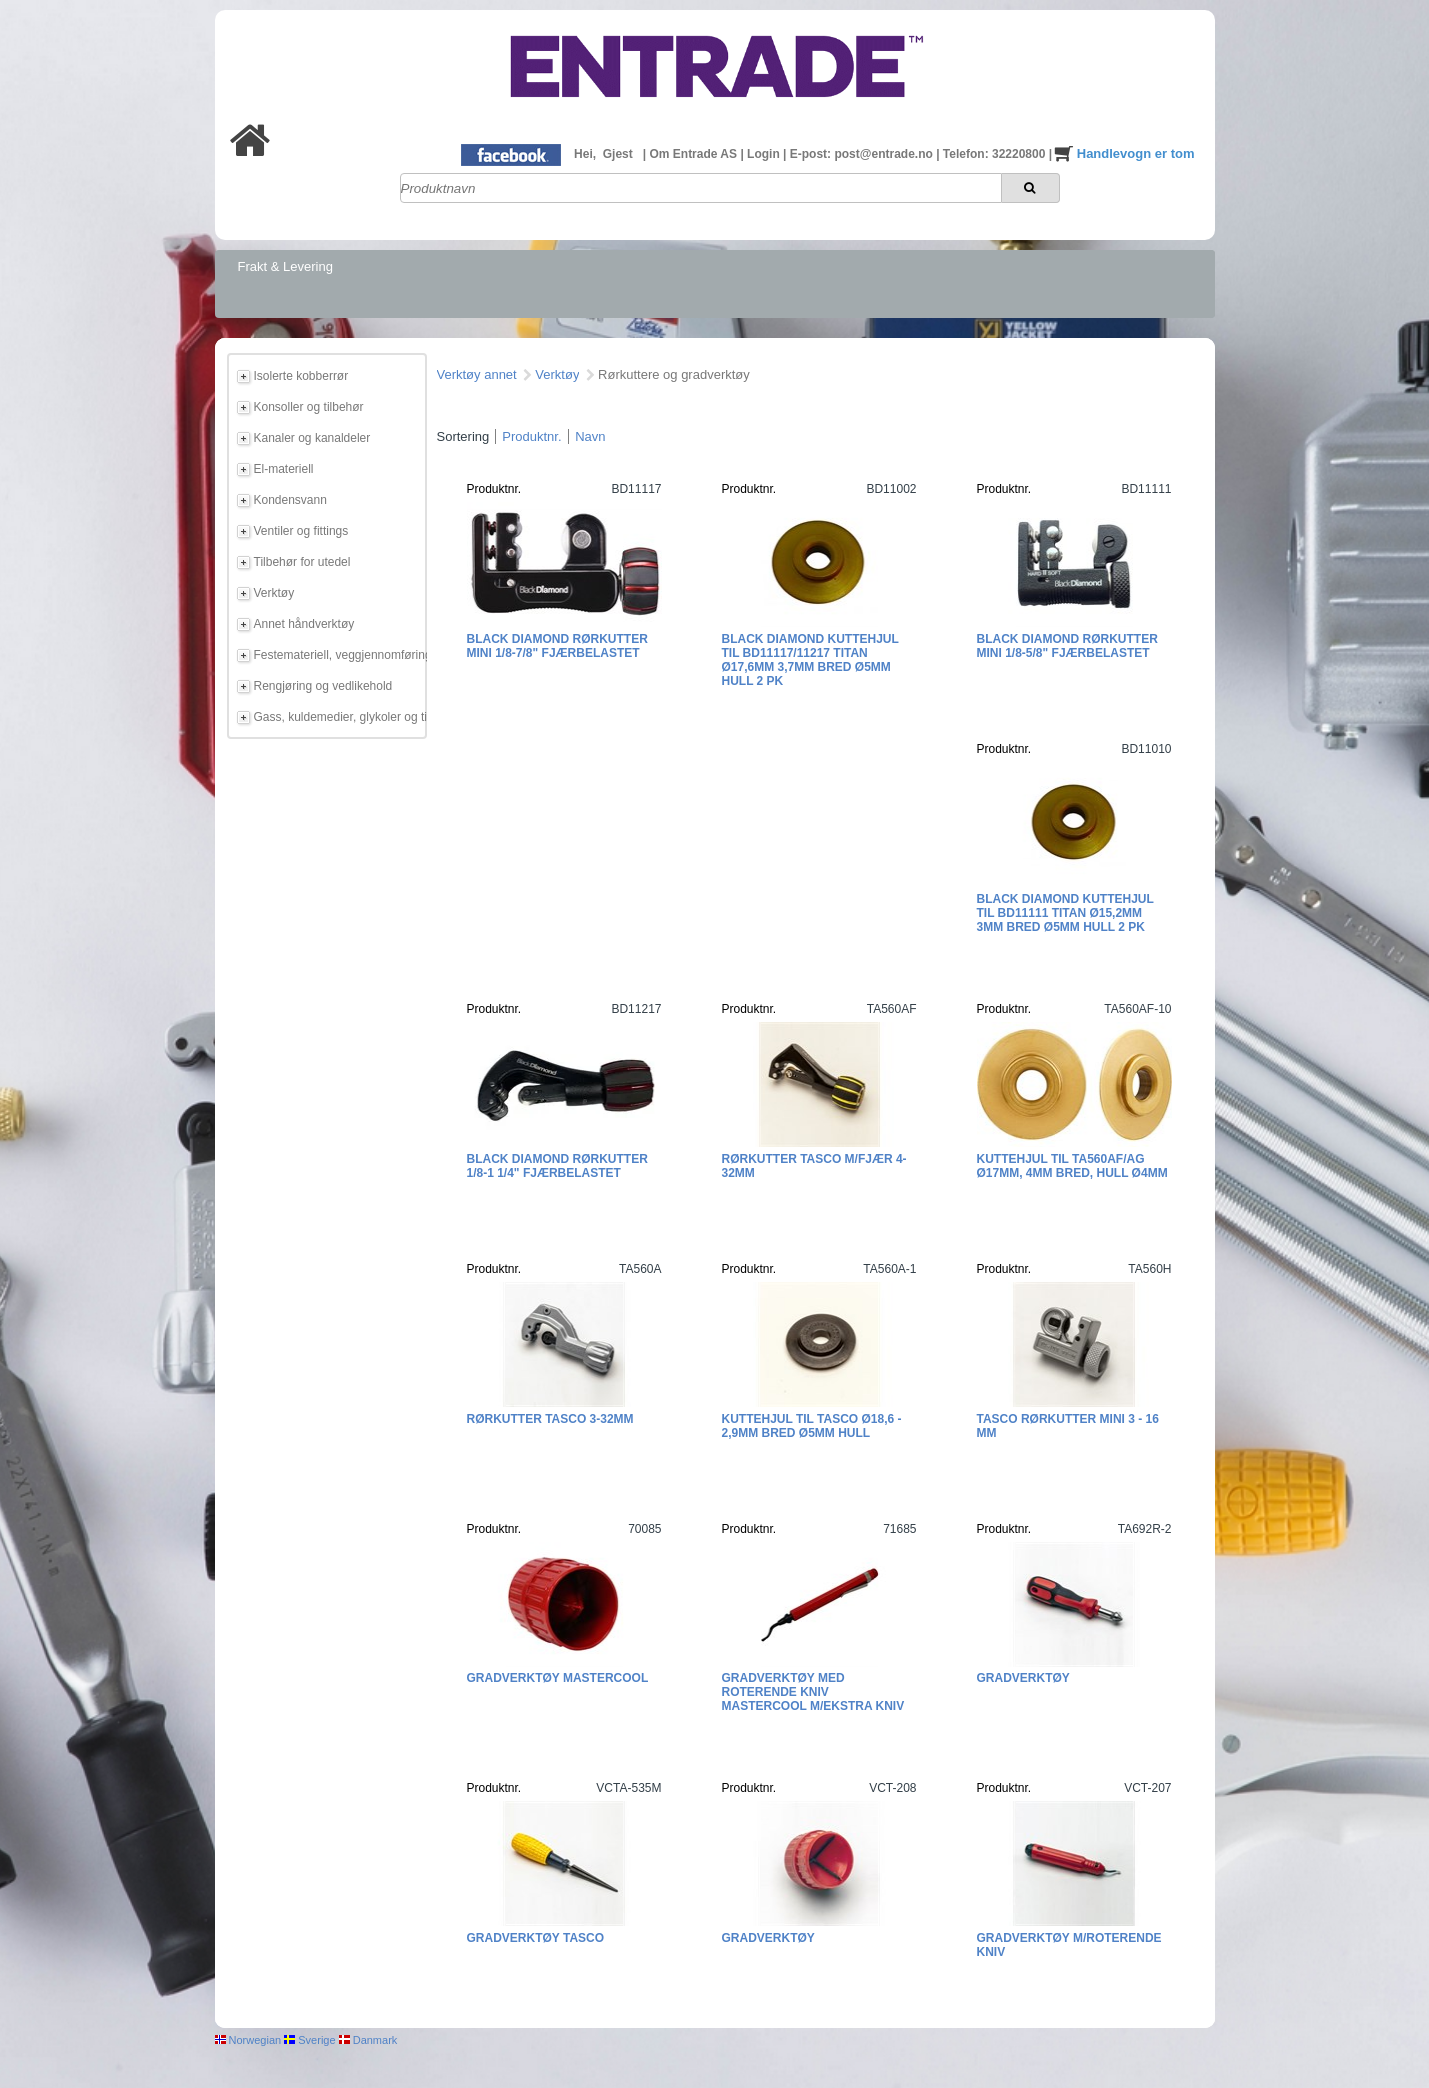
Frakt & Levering (285, 266)
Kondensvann (290, 500)
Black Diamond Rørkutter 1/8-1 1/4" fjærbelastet (557, 1166)
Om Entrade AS (694, 154)
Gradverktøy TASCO (536, 1938)
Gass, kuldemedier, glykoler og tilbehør (337, 717)
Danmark (368, 2040)
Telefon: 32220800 (996, 154)
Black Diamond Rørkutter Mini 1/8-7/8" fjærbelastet (557, 646)
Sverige (309, 2040)
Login (765, 154)
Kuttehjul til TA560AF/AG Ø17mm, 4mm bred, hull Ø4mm (1072, 1166)
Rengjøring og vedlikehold (323, 686)
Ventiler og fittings (301, 531)
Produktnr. (531, 436)
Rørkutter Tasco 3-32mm (550, 1419)
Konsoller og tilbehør (309, 407)
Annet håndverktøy (304, 624)
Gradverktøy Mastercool (558, 1678)
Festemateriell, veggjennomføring (337, 655)
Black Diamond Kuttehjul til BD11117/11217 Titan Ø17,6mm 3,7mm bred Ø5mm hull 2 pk (810, 660)
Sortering (463, 436)
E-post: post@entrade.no (863, 154)
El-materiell (284, 469)
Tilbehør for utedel (302, 562)
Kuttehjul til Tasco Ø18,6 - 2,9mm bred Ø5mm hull (812, 1426)
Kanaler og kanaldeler (312, 438)
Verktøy (274, 593)
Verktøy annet (477, 374)
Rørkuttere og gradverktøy (674, 374)
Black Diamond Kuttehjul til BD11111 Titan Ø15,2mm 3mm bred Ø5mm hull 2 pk (1065, 913)
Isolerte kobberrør (301, 376)
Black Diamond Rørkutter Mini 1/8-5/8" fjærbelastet (1067, 646)
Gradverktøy (1023, 1678)
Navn (590, 436)
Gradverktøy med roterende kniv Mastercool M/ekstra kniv (813, 1692)
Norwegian (248, 2040)
